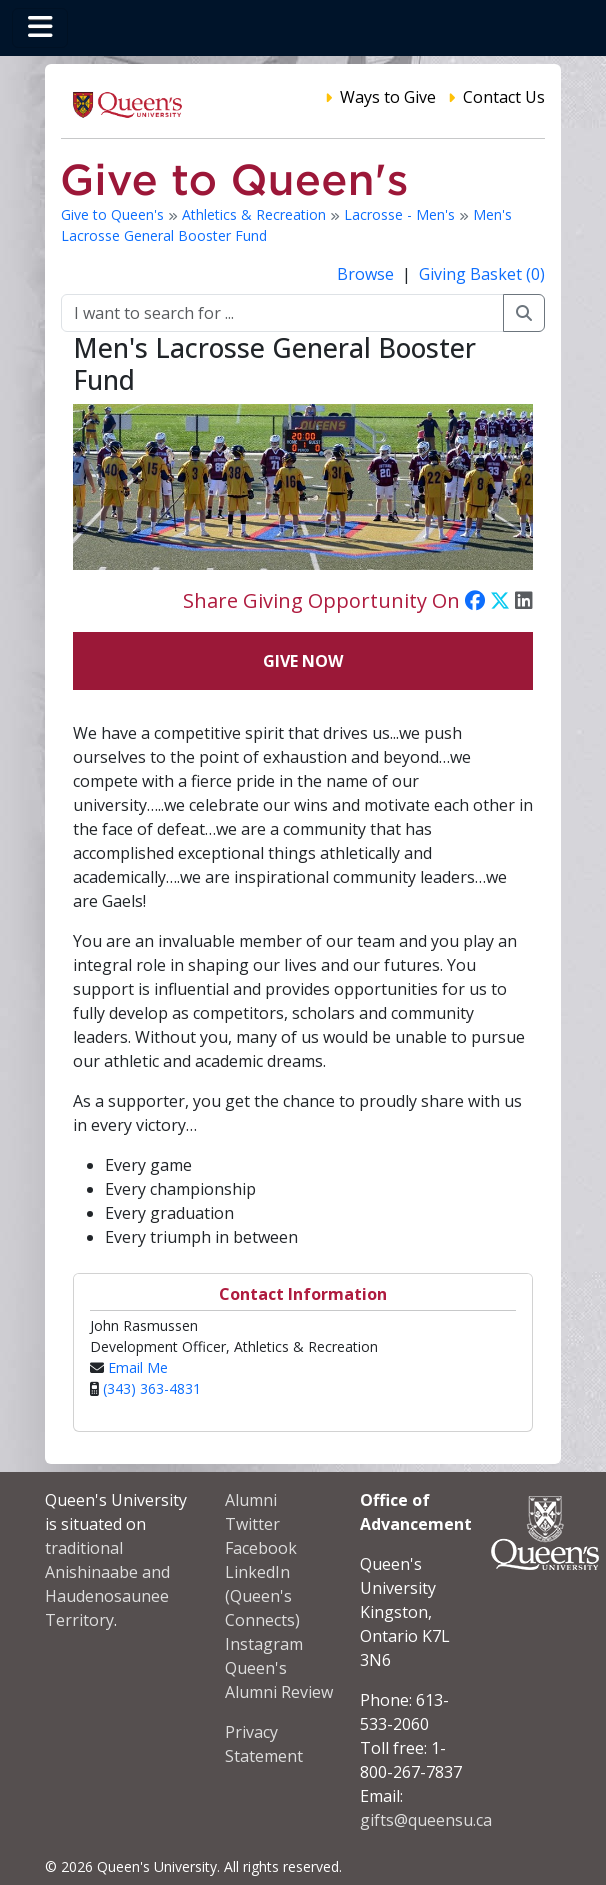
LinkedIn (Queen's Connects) (262, 1596)
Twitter (252, 1524)
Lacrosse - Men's (401, 214)
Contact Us (504, 97)
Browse (367, 274)
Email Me (138, 1367)
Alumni (251, 1500)
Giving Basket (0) (482, 274)
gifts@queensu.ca (426, 1820)
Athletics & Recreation (256, 214)
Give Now (303, 661)
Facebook (261, 1548)
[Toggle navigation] (40, 28)
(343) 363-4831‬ (152, 1388)
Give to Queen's (114, 214)
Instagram (264, 1644)
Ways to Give (388, 97)
